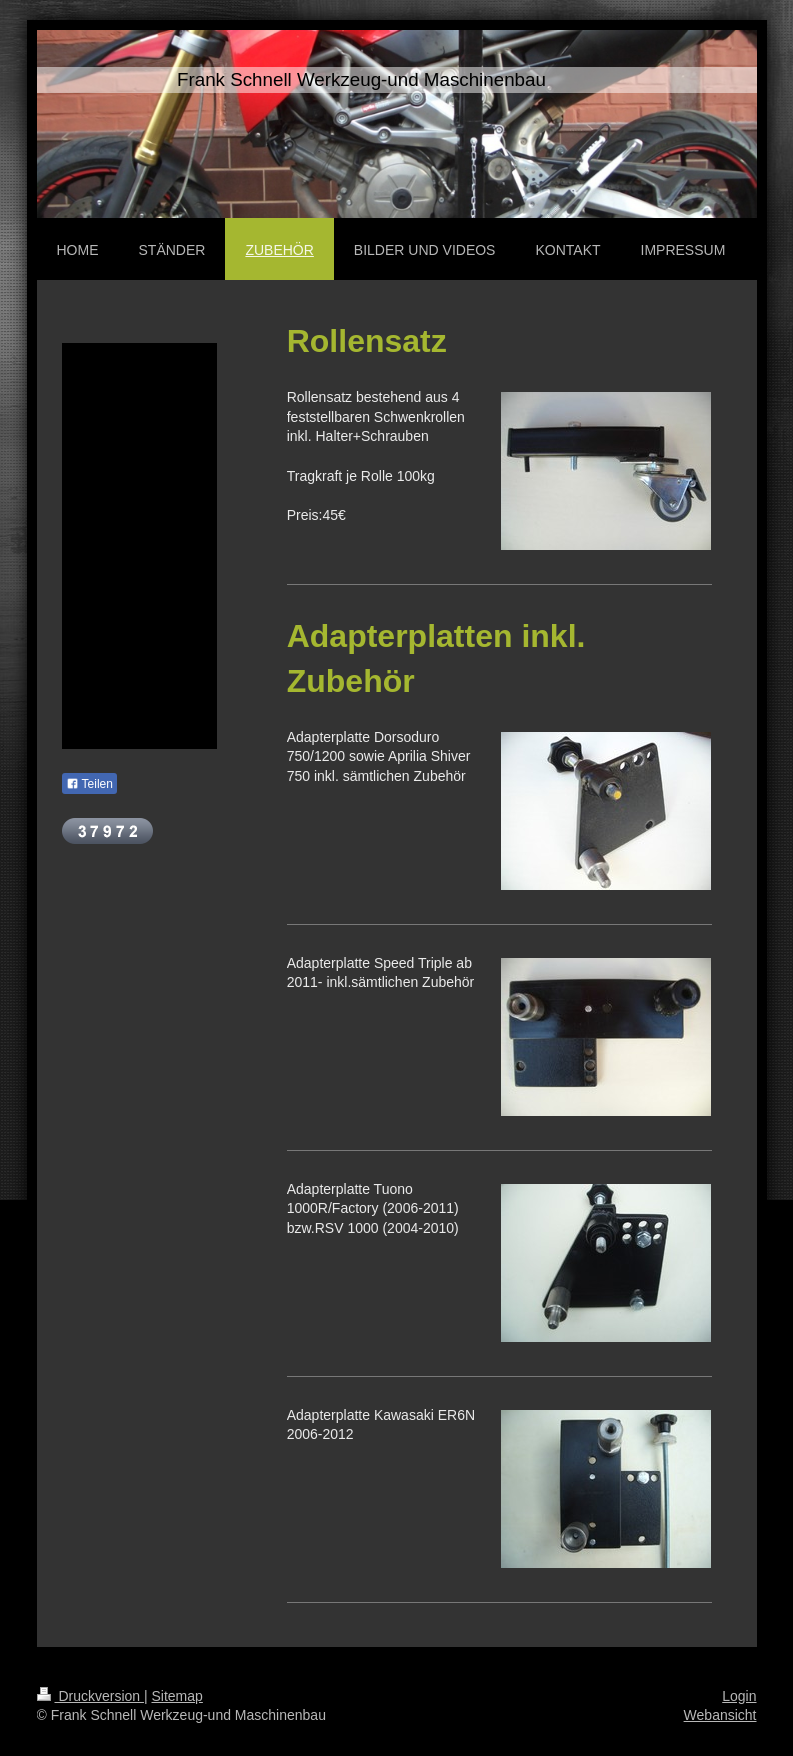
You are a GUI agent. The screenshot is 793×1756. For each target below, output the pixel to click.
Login (739, 1696)
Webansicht (720, 1715)
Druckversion (90, 1696)
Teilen (89, 784)
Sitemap (177, 1696)
